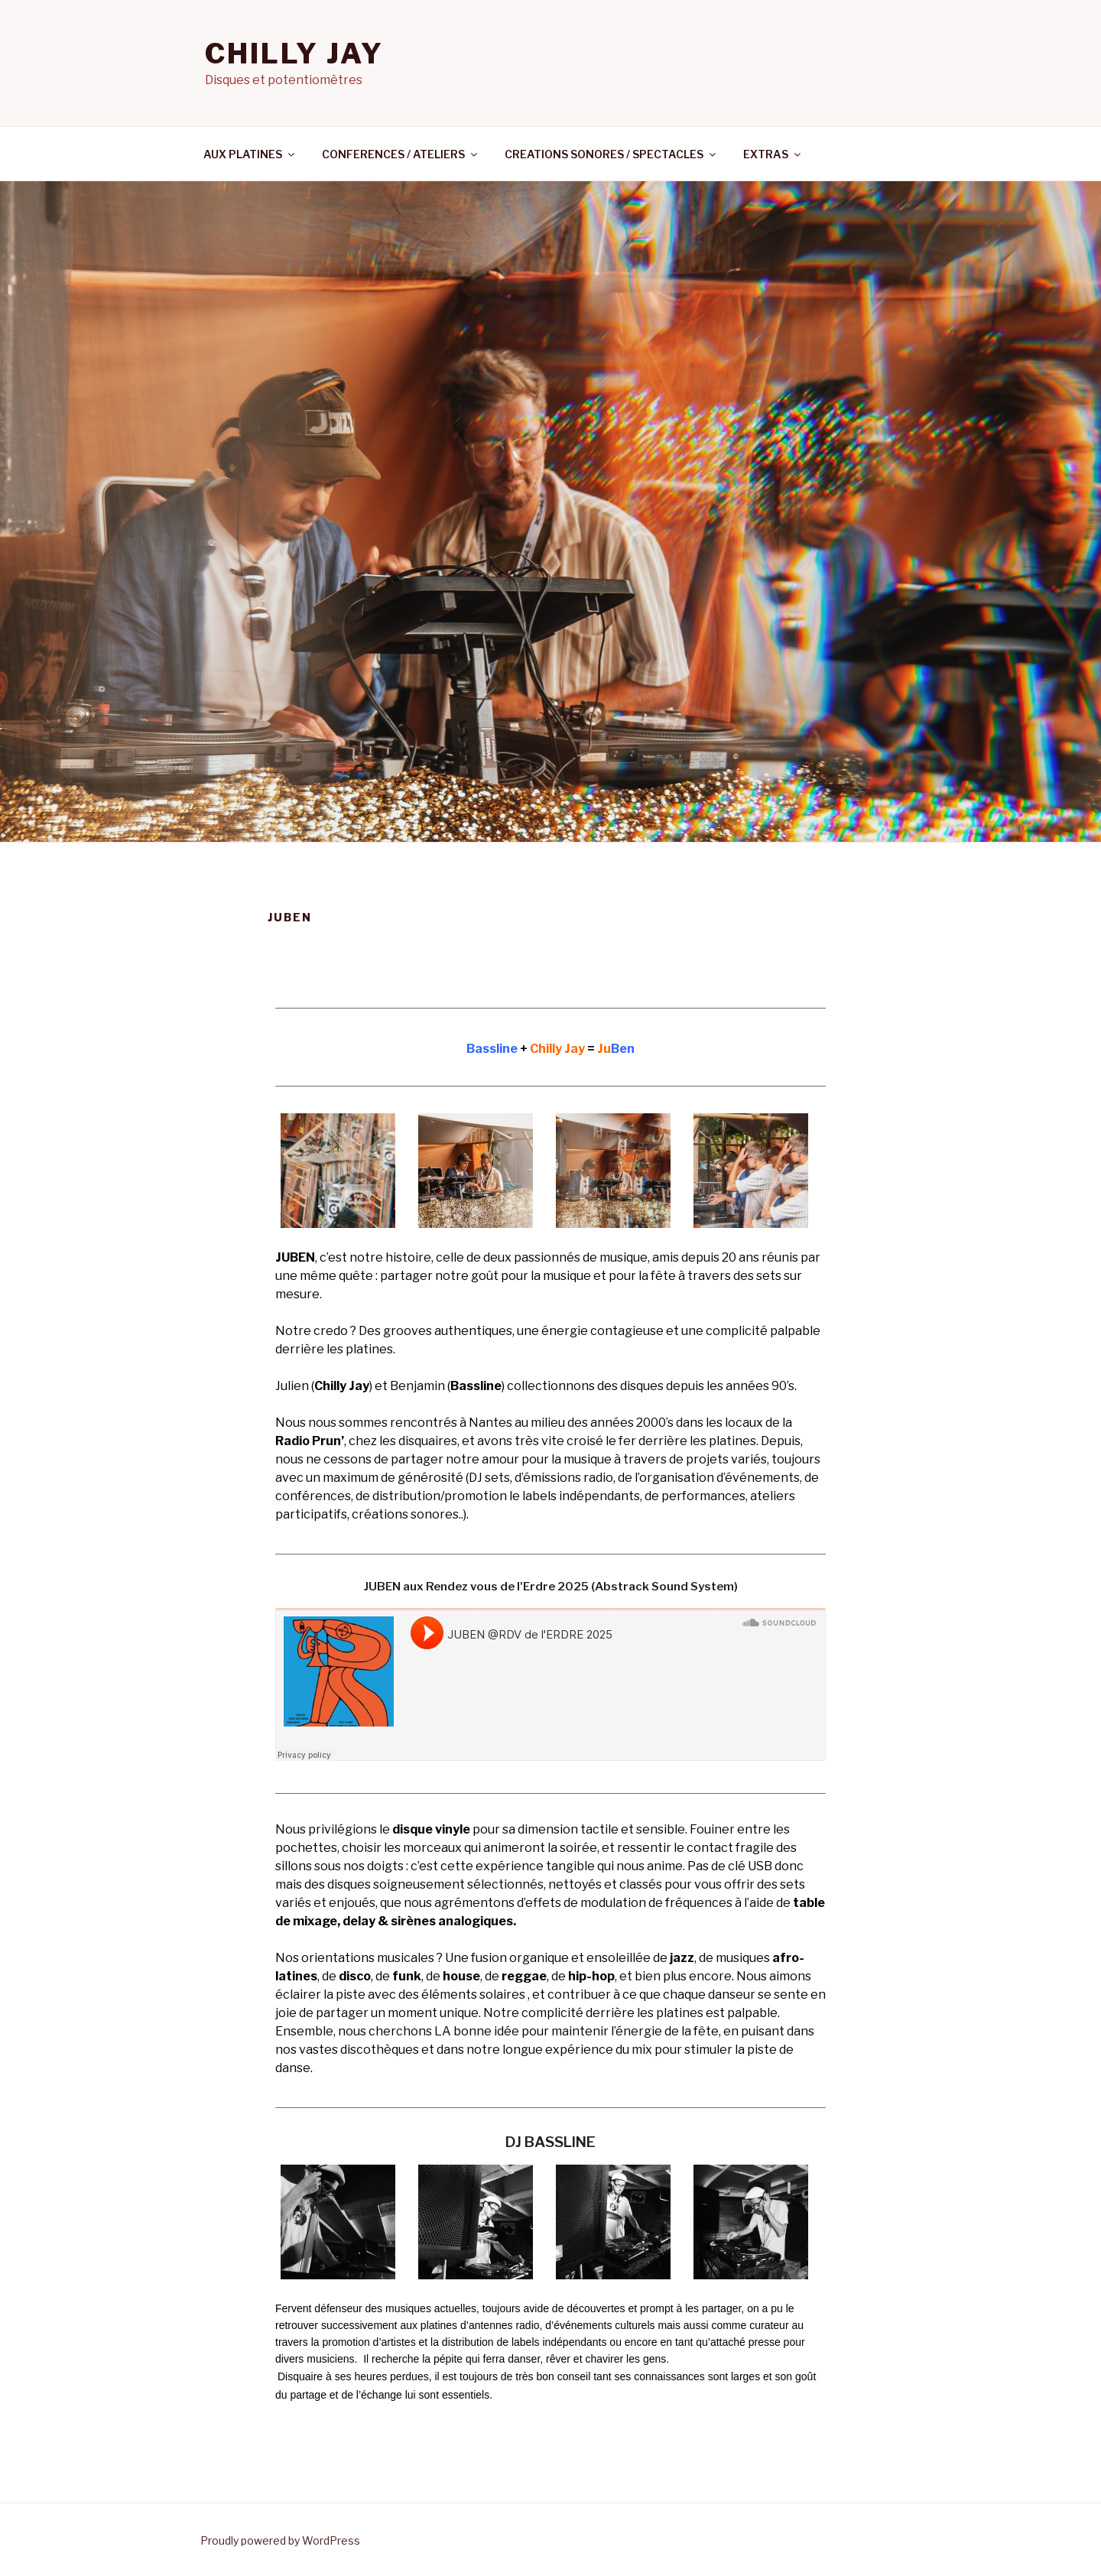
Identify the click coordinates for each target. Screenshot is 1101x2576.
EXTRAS (773, 154)
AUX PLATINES (250, 154)
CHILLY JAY (294, 53)
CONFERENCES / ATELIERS (400, 154)
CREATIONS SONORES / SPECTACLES (611, 154)
